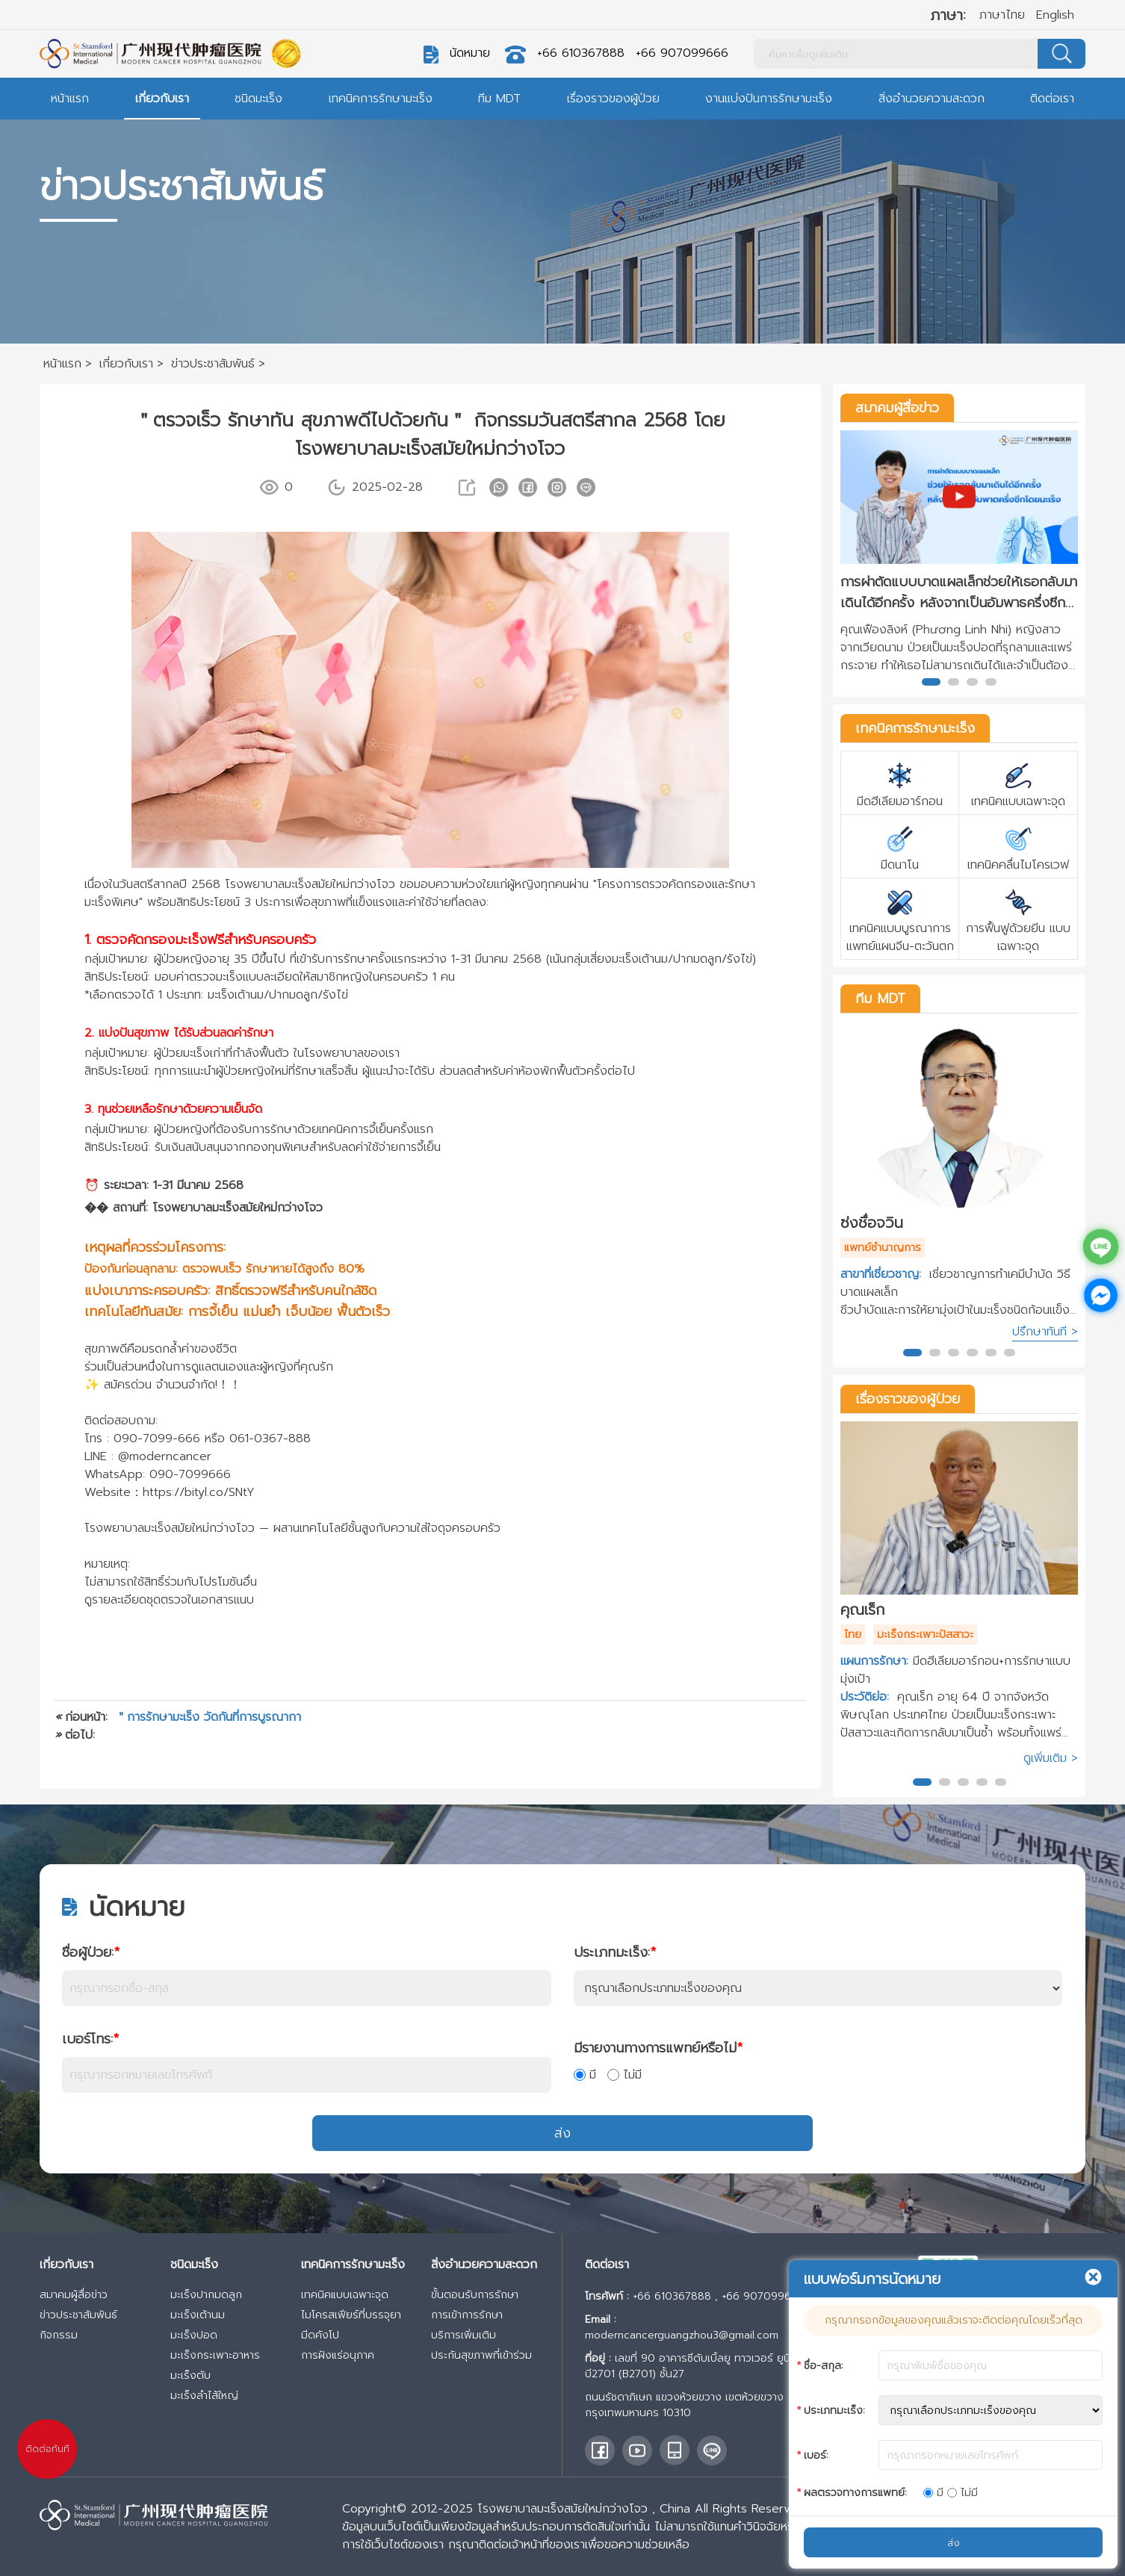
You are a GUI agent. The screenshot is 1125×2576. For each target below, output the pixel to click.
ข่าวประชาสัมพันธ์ (78, 2315)
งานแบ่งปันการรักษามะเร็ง (768, 99)
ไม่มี (624, 2075)
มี (585, 2075)
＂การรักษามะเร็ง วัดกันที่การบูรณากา (208, 1717)
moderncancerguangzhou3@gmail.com (681, 2335)
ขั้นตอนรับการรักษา (474, 2295)
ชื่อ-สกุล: (823, 2366)
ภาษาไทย (1002, 15)
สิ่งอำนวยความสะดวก (931, 99)
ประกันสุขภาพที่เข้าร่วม (481, 2355)
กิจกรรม (59, 2335)
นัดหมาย (470, 53)
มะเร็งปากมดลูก (206, 2295)
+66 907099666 (682, 53)
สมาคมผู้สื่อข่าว (897, 407)
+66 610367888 (581, 53)
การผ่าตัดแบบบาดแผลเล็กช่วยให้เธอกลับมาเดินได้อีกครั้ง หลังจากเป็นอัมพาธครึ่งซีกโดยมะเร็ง (958, 592)
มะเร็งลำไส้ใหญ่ (204, 2395)
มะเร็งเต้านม (197, 2315)
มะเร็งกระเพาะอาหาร (215, 2355)
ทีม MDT (499, 99)
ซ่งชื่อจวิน (871, 1222)
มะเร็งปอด (193, 2335)
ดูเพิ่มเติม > (1050, 1758)
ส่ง (562, 2133)
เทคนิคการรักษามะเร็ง (381, 99)
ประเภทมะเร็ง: (615, 1952)
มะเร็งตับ (190, 2375)
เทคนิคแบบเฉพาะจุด (344, 2295)
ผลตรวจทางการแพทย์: (855, 2493)
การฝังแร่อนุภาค (337, 2355)
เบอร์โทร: (90, 2039)
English (1055, 15)
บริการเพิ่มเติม (463, 2335)
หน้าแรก (70, 99)
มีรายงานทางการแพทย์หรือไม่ (658, 2047)
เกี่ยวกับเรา (162, 99)
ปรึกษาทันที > (1045, 1332)
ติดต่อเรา (1052, 99)
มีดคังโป (320, 2335)
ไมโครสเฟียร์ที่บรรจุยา (351, 2315)
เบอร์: (816, 2455)
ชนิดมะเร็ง (258, 99)
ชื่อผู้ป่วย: (91, 1952)
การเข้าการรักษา (467, 2315)
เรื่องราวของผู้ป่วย (613, 99)
